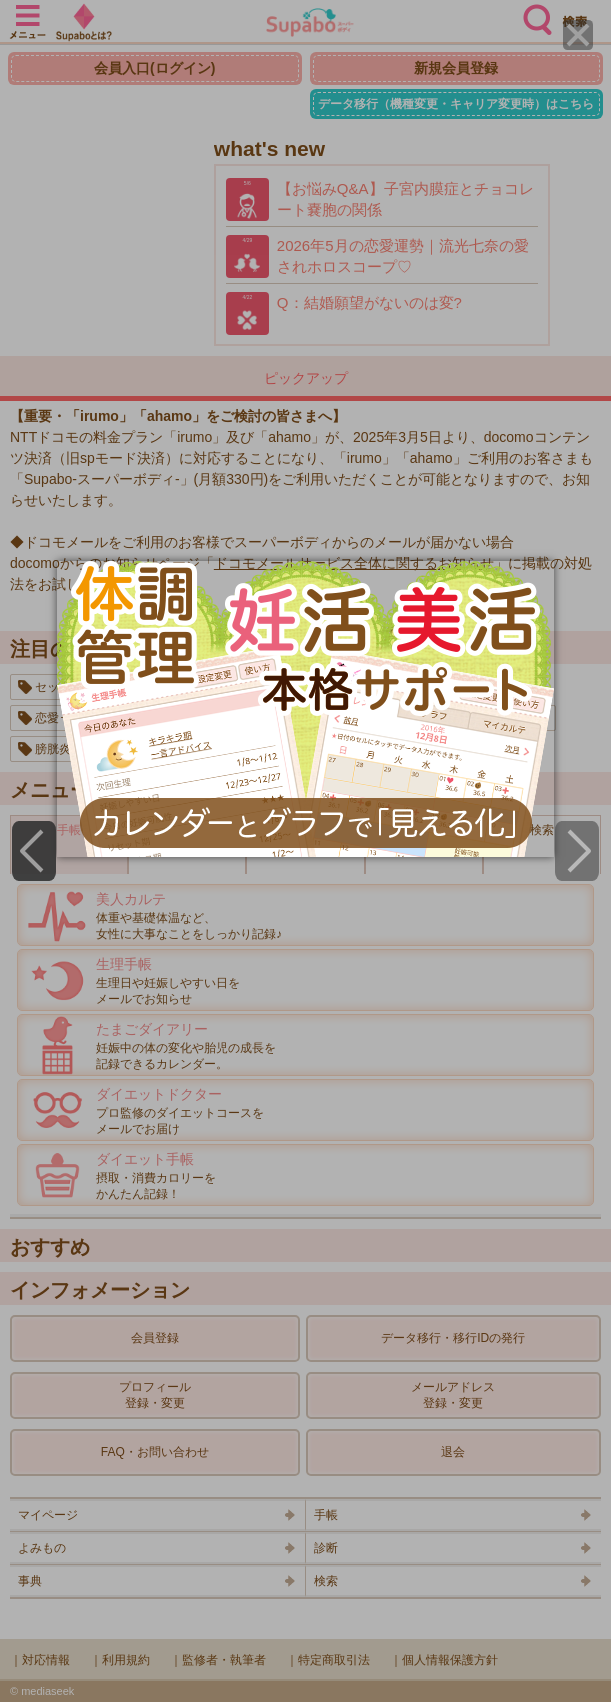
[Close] (578, 35)
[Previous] (34, 851)
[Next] (577, 851)
